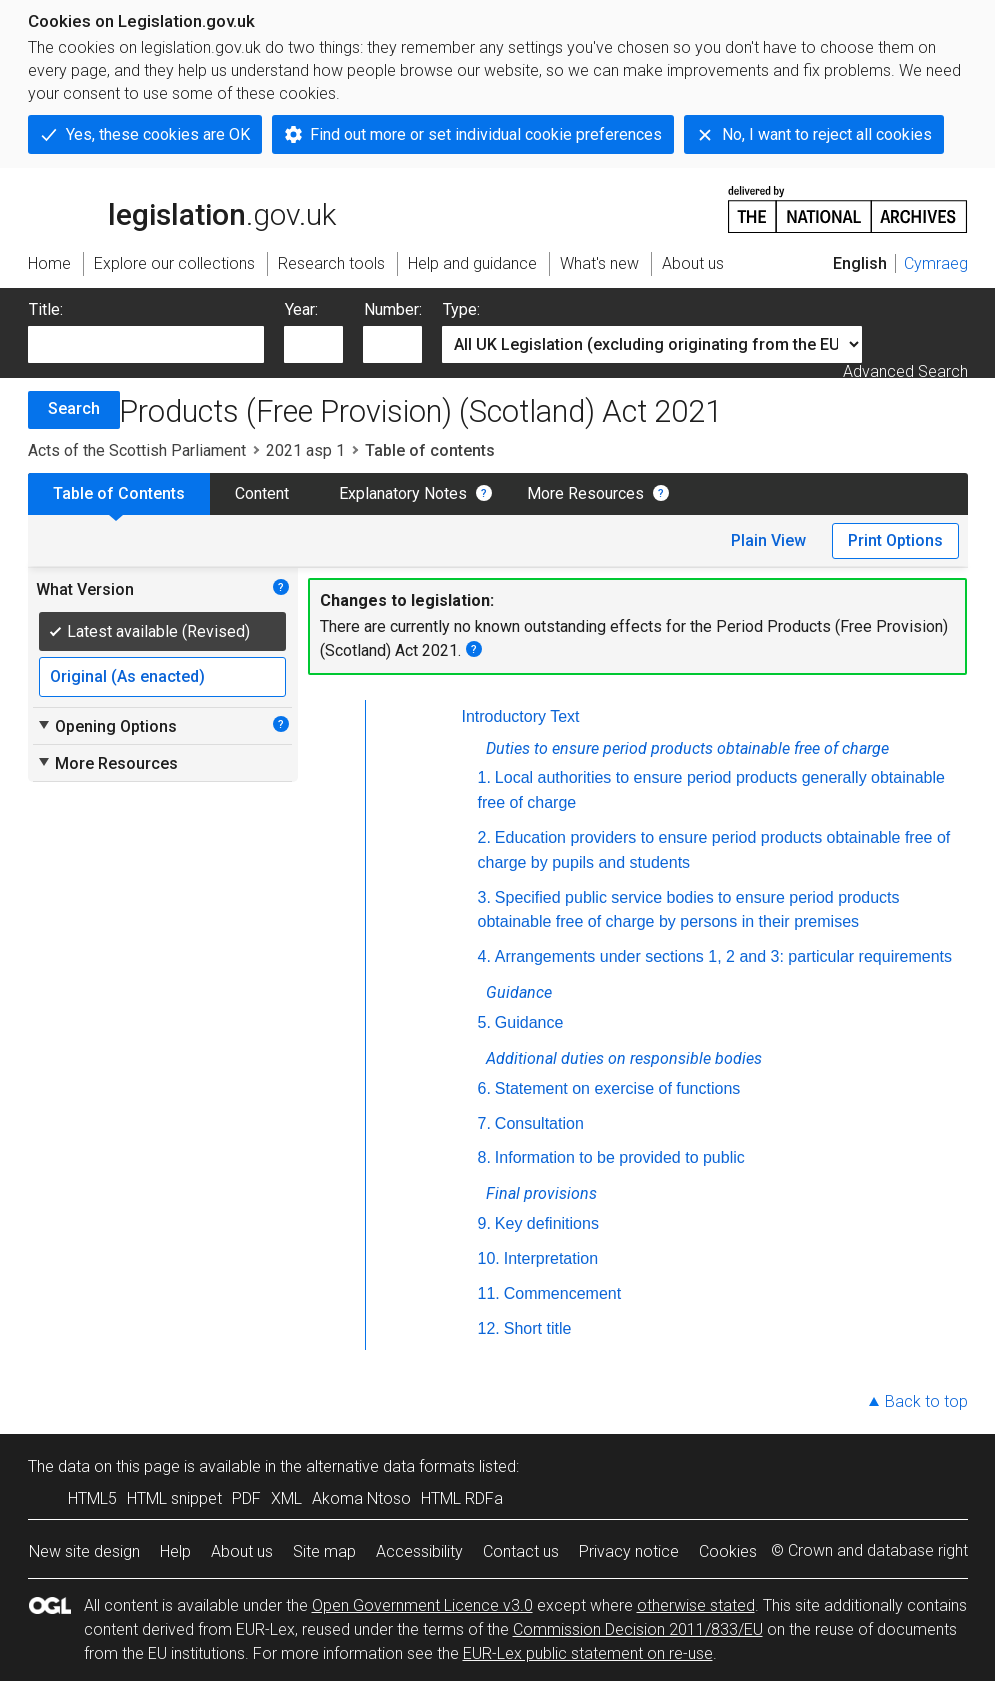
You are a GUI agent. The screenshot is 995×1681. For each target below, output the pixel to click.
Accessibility (419, 1551)
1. (484, 777)
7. (484, 1123)
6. (484, 1088)
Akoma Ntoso (361, 1498)
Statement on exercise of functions (617, 1088)
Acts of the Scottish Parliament (137, 450)
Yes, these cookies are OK (158, 134)
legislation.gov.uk (182, 208)
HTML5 (92, 1498)
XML (286, 1498)
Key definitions (547, 1223)
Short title (538, 1328)
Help (175, 1551)
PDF (246, 1498)
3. (484, 897)
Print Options (895, 540)
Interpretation (551, 1258)
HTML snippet (174, 1498)
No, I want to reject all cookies (827, 134)
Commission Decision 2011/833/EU (638, 1629)
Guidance (529, 1022)
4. (484, 956)
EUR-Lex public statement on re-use (588, 1653)
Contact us (521, 1551)
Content (262, 493)
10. (489, 1258)
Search (74, 408)
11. (489, 1293)
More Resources (585, 493)
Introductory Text (521, 716)
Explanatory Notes (403, 493)
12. (489, 1328)
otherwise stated (696, 1605)
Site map (324, 1551)
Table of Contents (119, 493)
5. (484, 1022)
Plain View (768, 540)
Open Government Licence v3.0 (422, 1605)
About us (242, 1551)
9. (484, 1223)
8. (484, 1157)
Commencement (562, 1293)
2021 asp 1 (305, 450)
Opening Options (106, 726)
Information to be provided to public (620, 1157)
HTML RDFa (462, 1498)
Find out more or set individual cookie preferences (486, 134)
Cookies (728, 1551)
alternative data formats (390, 1466)
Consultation (539, 1123)
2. (484, 837)
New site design (84, 1551)
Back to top (926, 1401)
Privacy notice (629, 1551)
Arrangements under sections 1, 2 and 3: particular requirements (723, 956)
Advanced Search (905, 371)
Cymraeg (936, 263)
